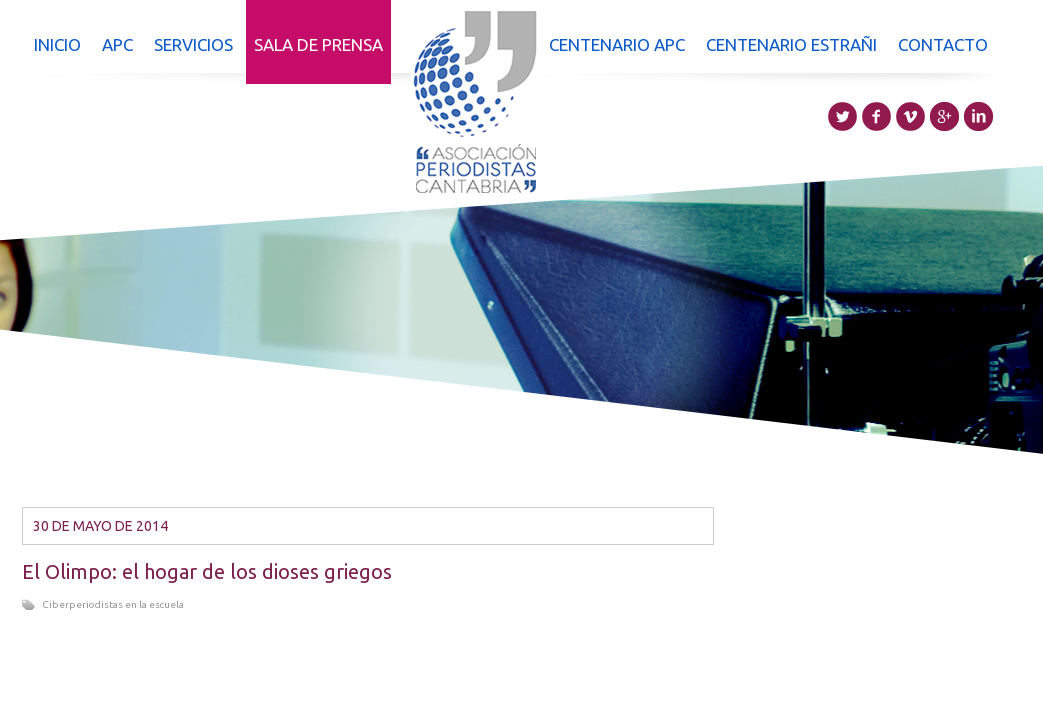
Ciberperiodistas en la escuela (113, 604)
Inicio (57, 44)
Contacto (943, 44)
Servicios (193, 44)
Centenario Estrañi (791, 44)
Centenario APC (617, 44)
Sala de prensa (318, 44)
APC (117, 44)
